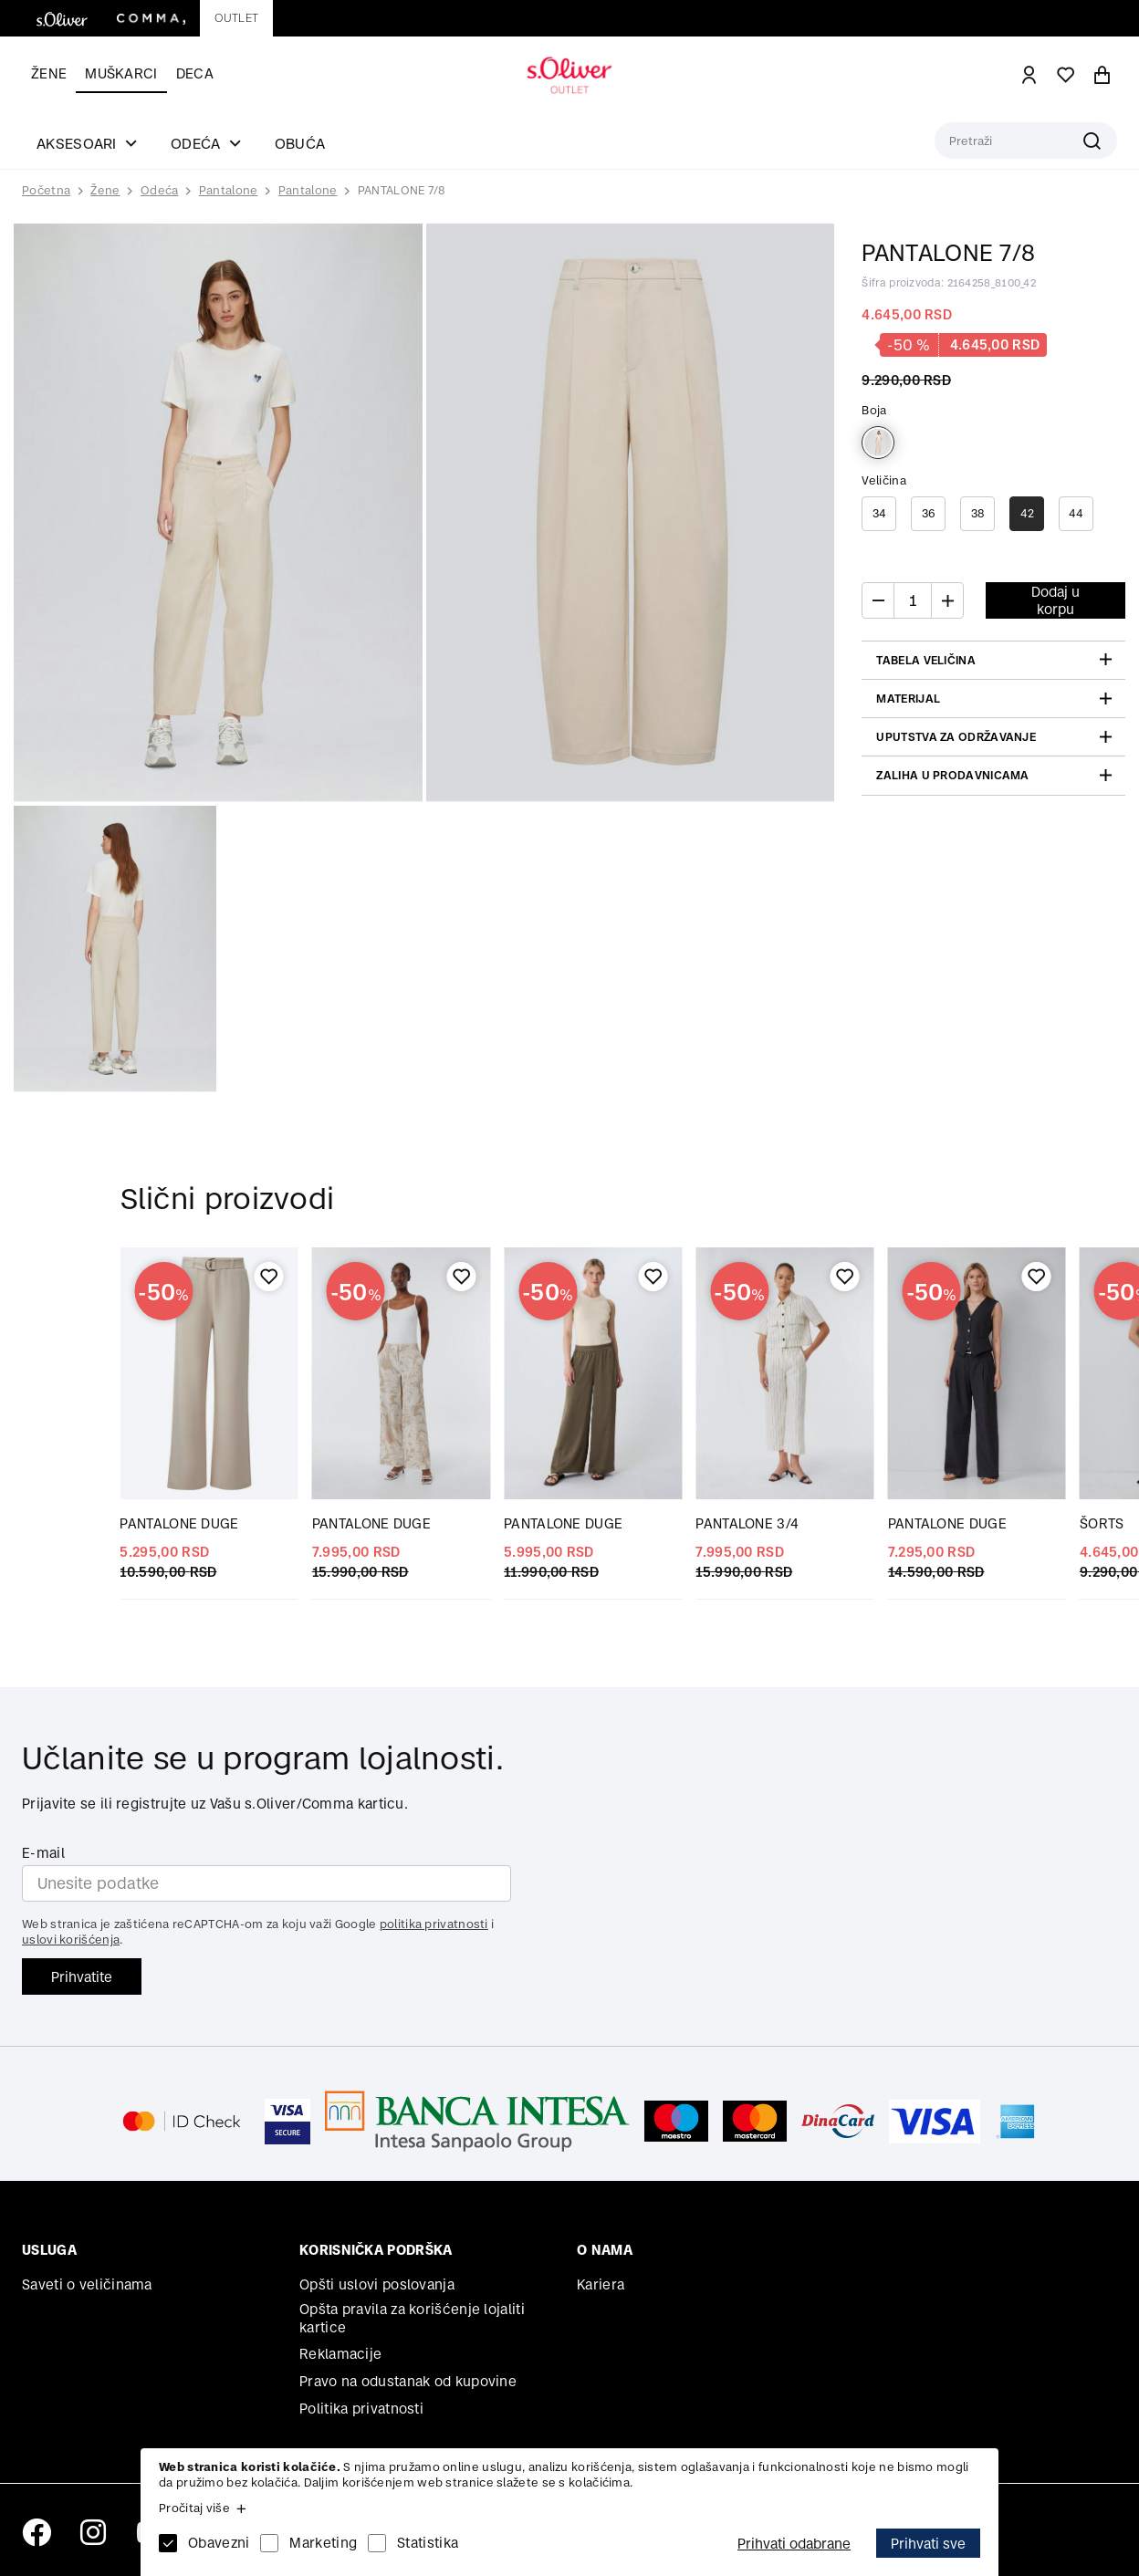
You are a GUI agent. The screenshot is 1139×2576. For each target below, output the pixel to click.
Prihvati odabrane (794, 2543)
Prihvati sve (928, 2543)
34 (880, 513)
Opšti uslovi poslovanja (377, 2284)
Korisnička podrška (375, 2249)
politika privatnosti (434, 1924)
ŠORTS (1102, 1523)
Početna (46, 190)
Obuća (300, 143)
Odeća (160, 190)
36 (929, 513)
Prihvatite (81, 1977)
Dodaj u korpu (1055, 600)
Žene (49, 73)
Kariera (600, 2284)
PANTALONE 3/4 (747, 1523)
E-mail (43, 1853)
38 (978, 513)
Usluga (49, 2249)
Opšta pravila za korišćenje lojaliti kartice (412, 2318)
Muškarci (121, 73)
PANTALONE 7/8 (401, 190)
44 (1076, 513)
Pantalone (228, 190)
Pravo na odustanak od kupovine (408, 2381)
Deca (195, 73)
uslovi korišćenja (71, 1939)
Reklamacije (340, 2353)
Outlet (236, 18)
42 (1027, 513)
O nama (604, 2249)
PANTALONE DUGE (179, 1523)
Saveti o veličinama (87, 2284)
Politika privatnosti (361, 2408)
